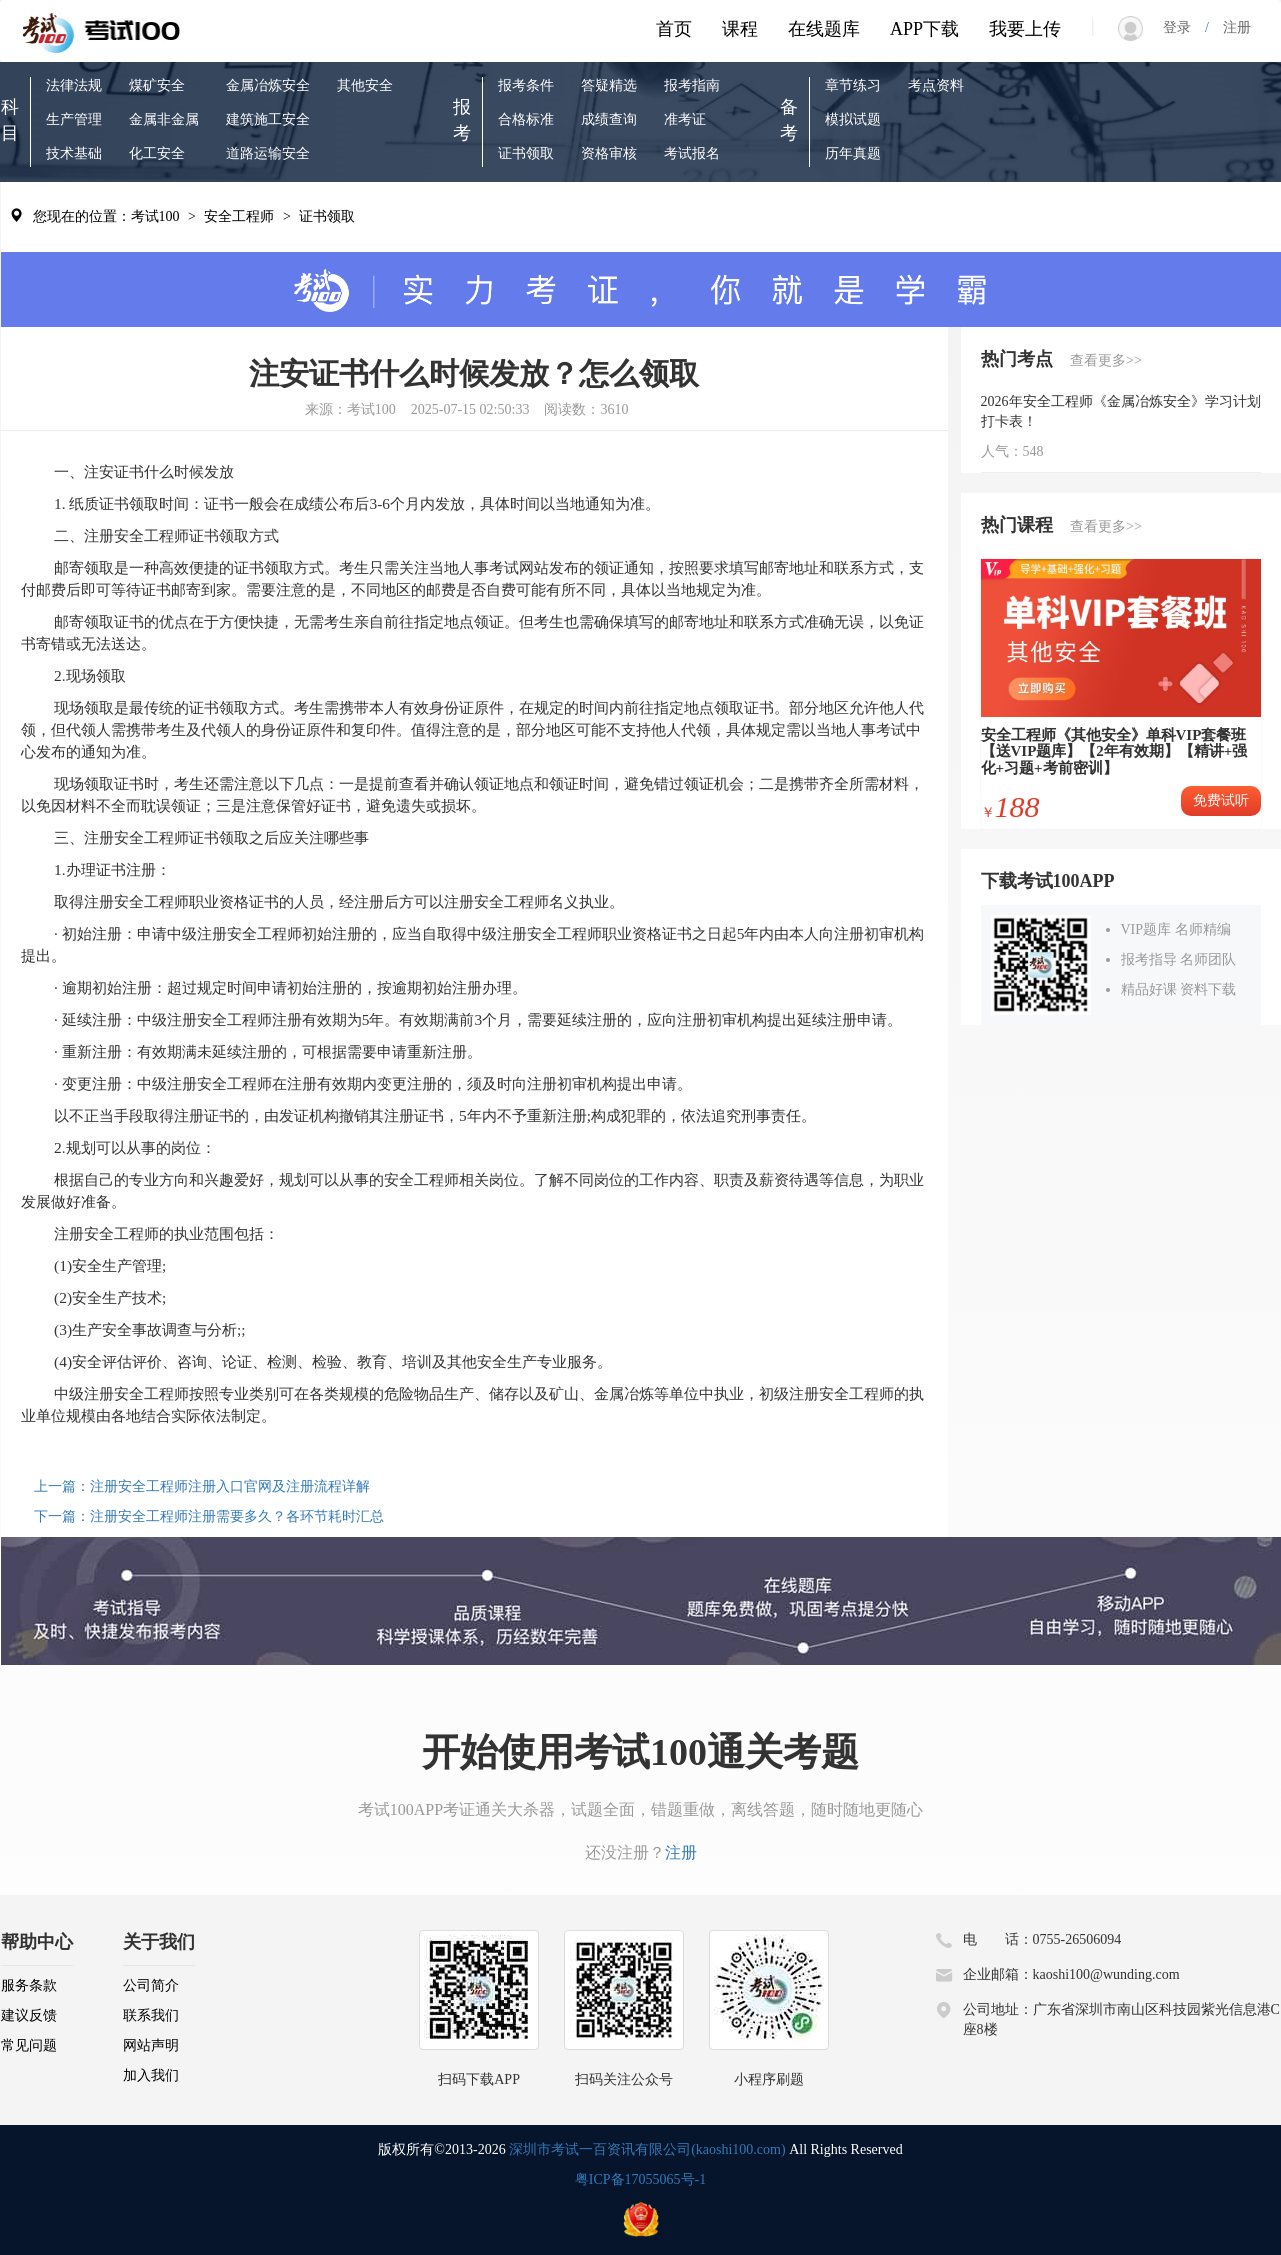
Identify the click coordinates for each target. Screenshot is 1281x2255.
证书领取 (526, 153)
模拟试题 (853, 119)
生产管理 (74, 119)
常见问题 (29, 2045)
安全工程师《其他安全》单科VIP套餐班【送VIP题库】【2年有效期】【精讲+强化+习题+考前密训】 (1114, 751)
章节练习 (853, 85)
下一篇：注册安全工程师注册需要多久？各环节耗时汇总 (209, 1516)
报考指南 (692, 85)
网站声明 (151, 2045)
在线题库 (824, 29)
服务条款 (29, 1985)
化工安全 (157, 153)
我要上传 (1025, 29)
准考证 (685, 119)
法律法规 (74, 85)
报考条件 (526, 85)
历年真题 (853, 153)
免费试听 (1221, 800)
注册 (1230, 27)
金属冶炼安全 (268, 85)
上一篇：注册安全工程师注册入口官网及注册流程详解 (202, 1486)
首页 (674, 29)
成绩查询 (609, 119)
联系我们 (151, 2015)
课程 (740, 29)
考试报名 (692, 153)
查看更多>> (1106, 360)
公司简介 (151, 1985)
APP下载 (924, 29)
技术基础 (74, 153)
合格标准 (526, 119)
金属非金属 (164, 119)
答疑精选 (609, 85)
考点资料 (936, 85)
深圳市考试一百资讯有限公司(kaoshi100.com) (647, 2149)
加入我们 (151, 2075)
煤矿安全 (157, 85)
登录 (1184, 27)
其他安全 (365, 85)
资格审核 (609, 153)
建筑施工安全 (268, 119)
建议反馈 (29, 2015)
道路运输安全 (268, 153)
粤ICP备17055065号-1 (640, 2179)
